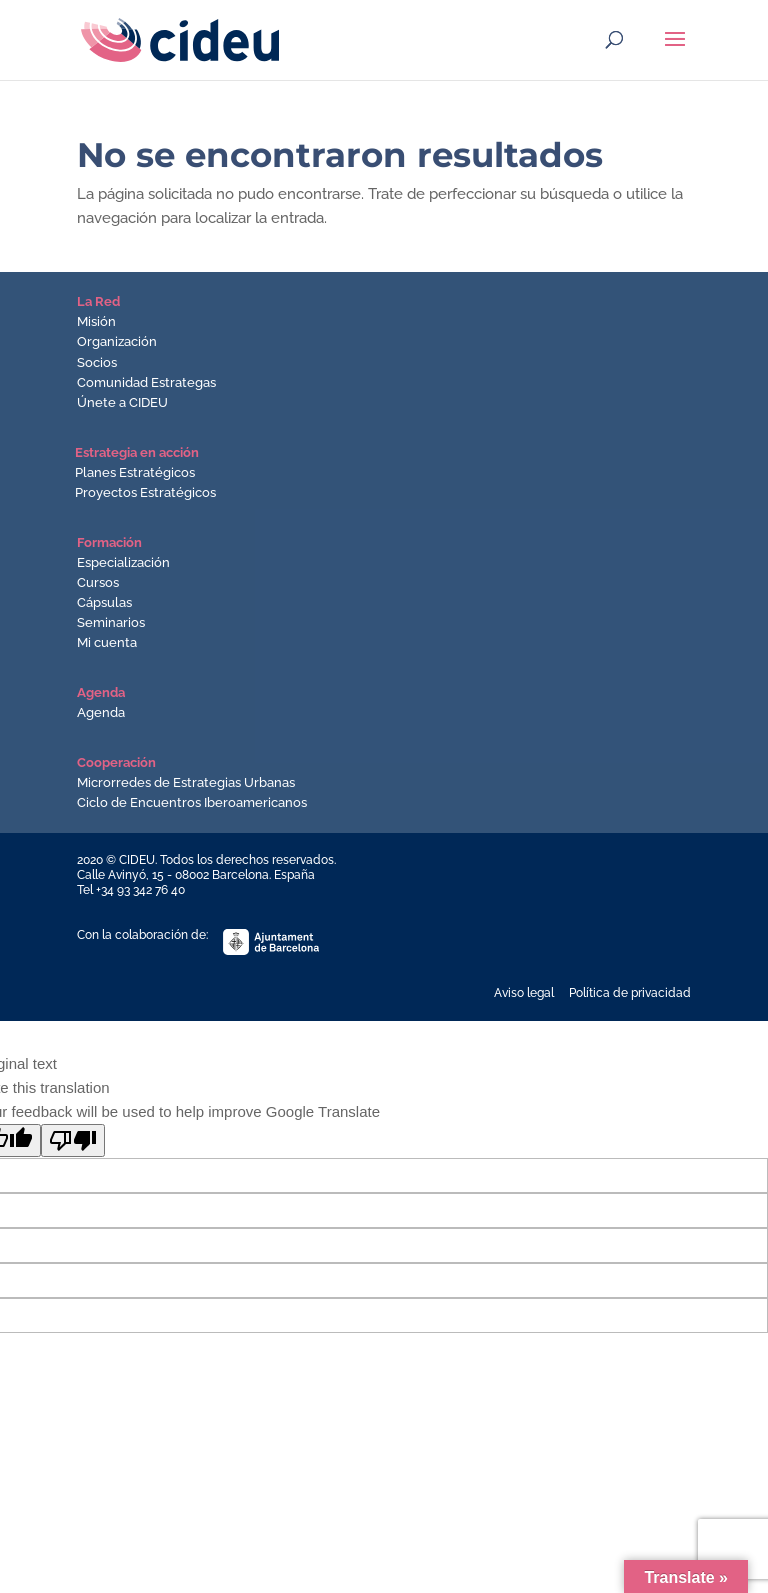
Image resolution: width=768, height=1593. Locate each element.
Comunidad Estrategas (146, 382)
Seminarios (111, 622)
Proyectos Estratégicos (145, 492)
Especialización (123, 562)
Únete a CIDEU (122, 402)
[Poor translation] (73, 1140)
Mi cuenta (107, 642)
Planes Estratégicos (135, 472)
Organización (117, 341)
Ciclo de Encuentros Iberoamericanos (192, 802)
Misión (96, 321)
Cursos (98, 582)
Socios (97, 362)
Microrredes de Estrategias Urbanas (186, 782)
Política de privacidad (630, 993)
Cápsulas (104, 602)
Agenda (101, 712)
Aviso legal (524, 993)
